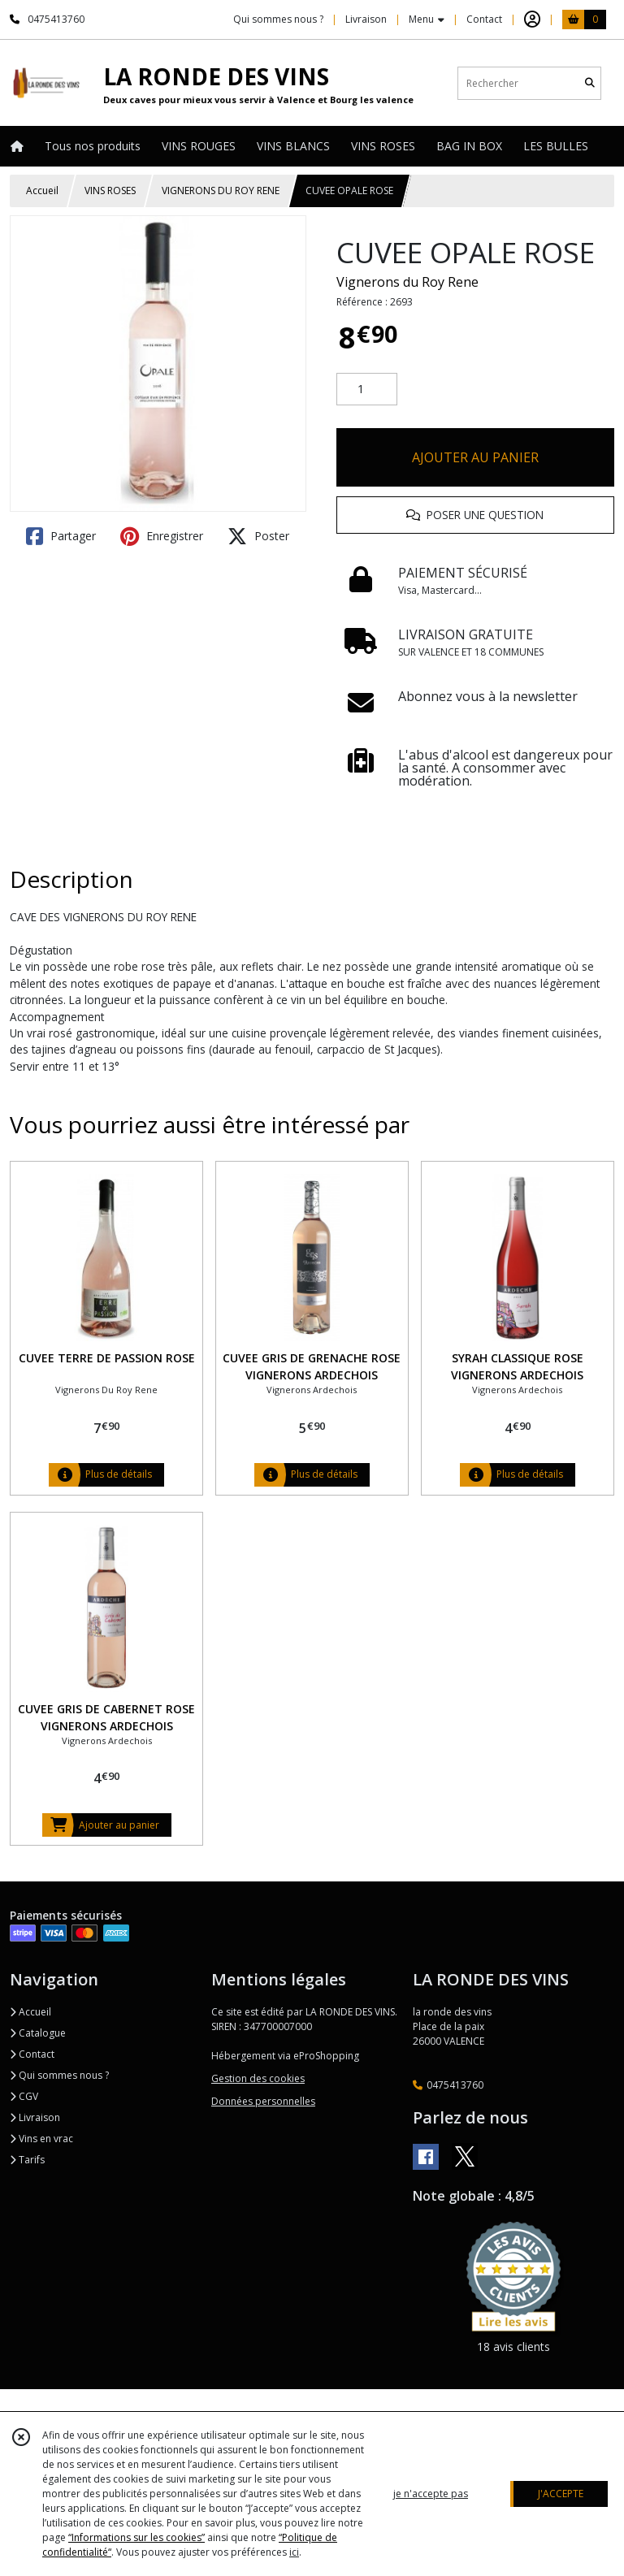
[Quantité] (366, 389)
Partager (61, 536)
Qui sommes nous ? (59, 2075)
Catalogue (38, 2033)
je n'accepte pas (430, 2493)
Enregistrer (161, 536)
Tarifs (27, 2160)
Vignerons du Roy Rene (407, 282)
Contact (484, 19)
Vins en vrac (41, 2138)
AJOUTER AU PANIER (475, 457)
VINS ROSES (110, 190)
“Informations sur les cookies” (136, 2537)
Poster (258, 536)
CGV (24, 2096)
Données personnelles (263, 2101)
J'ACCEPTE (560, 2493)
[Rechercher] (589, 83)
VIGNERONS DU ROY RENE (221, 190)
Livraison (35, 2117)
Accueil (42, 190)
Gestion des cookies (258, 2078)
